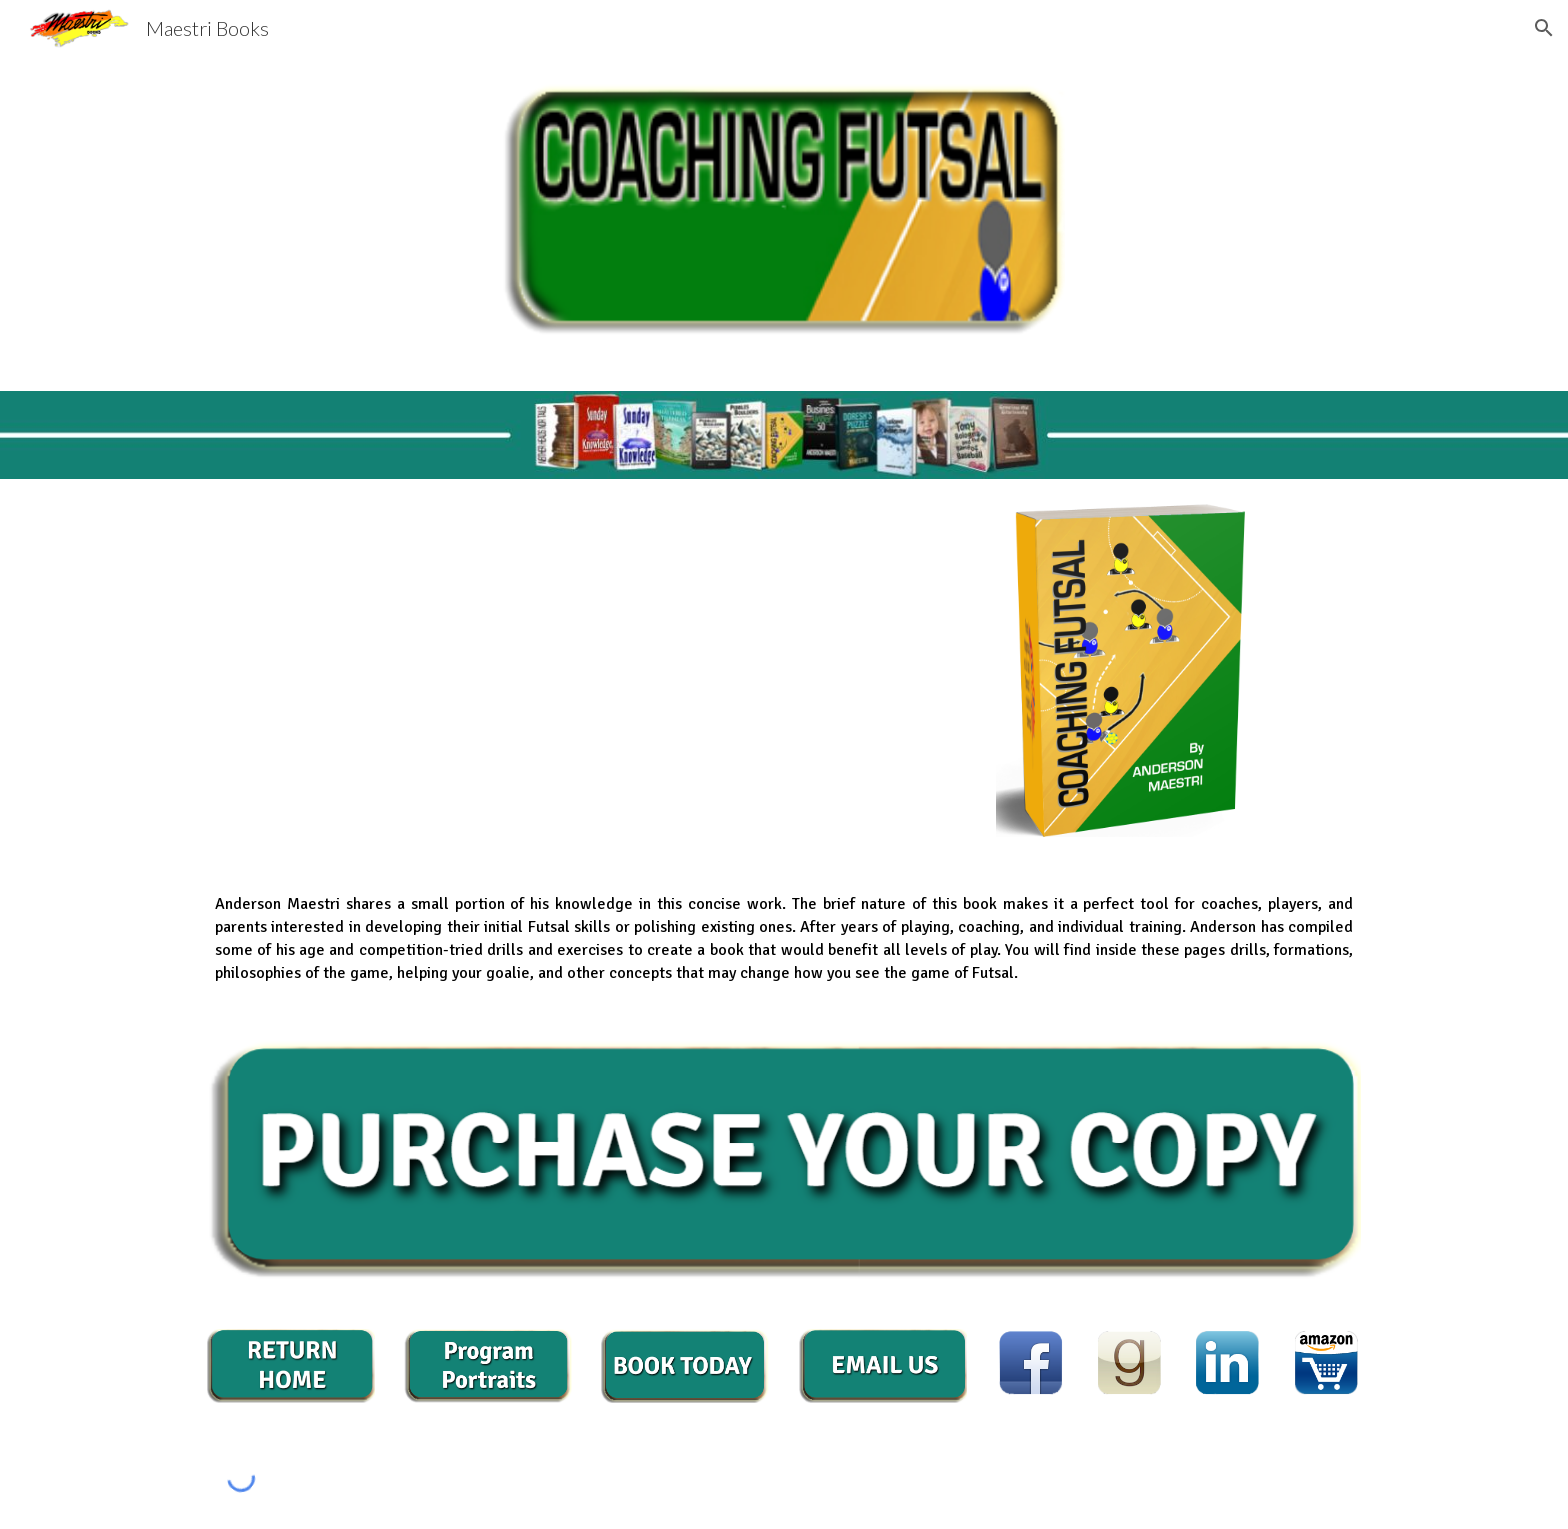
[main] (291, 435)
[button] (1544, 28)
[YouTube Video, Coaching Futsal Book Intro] (685, 669)
